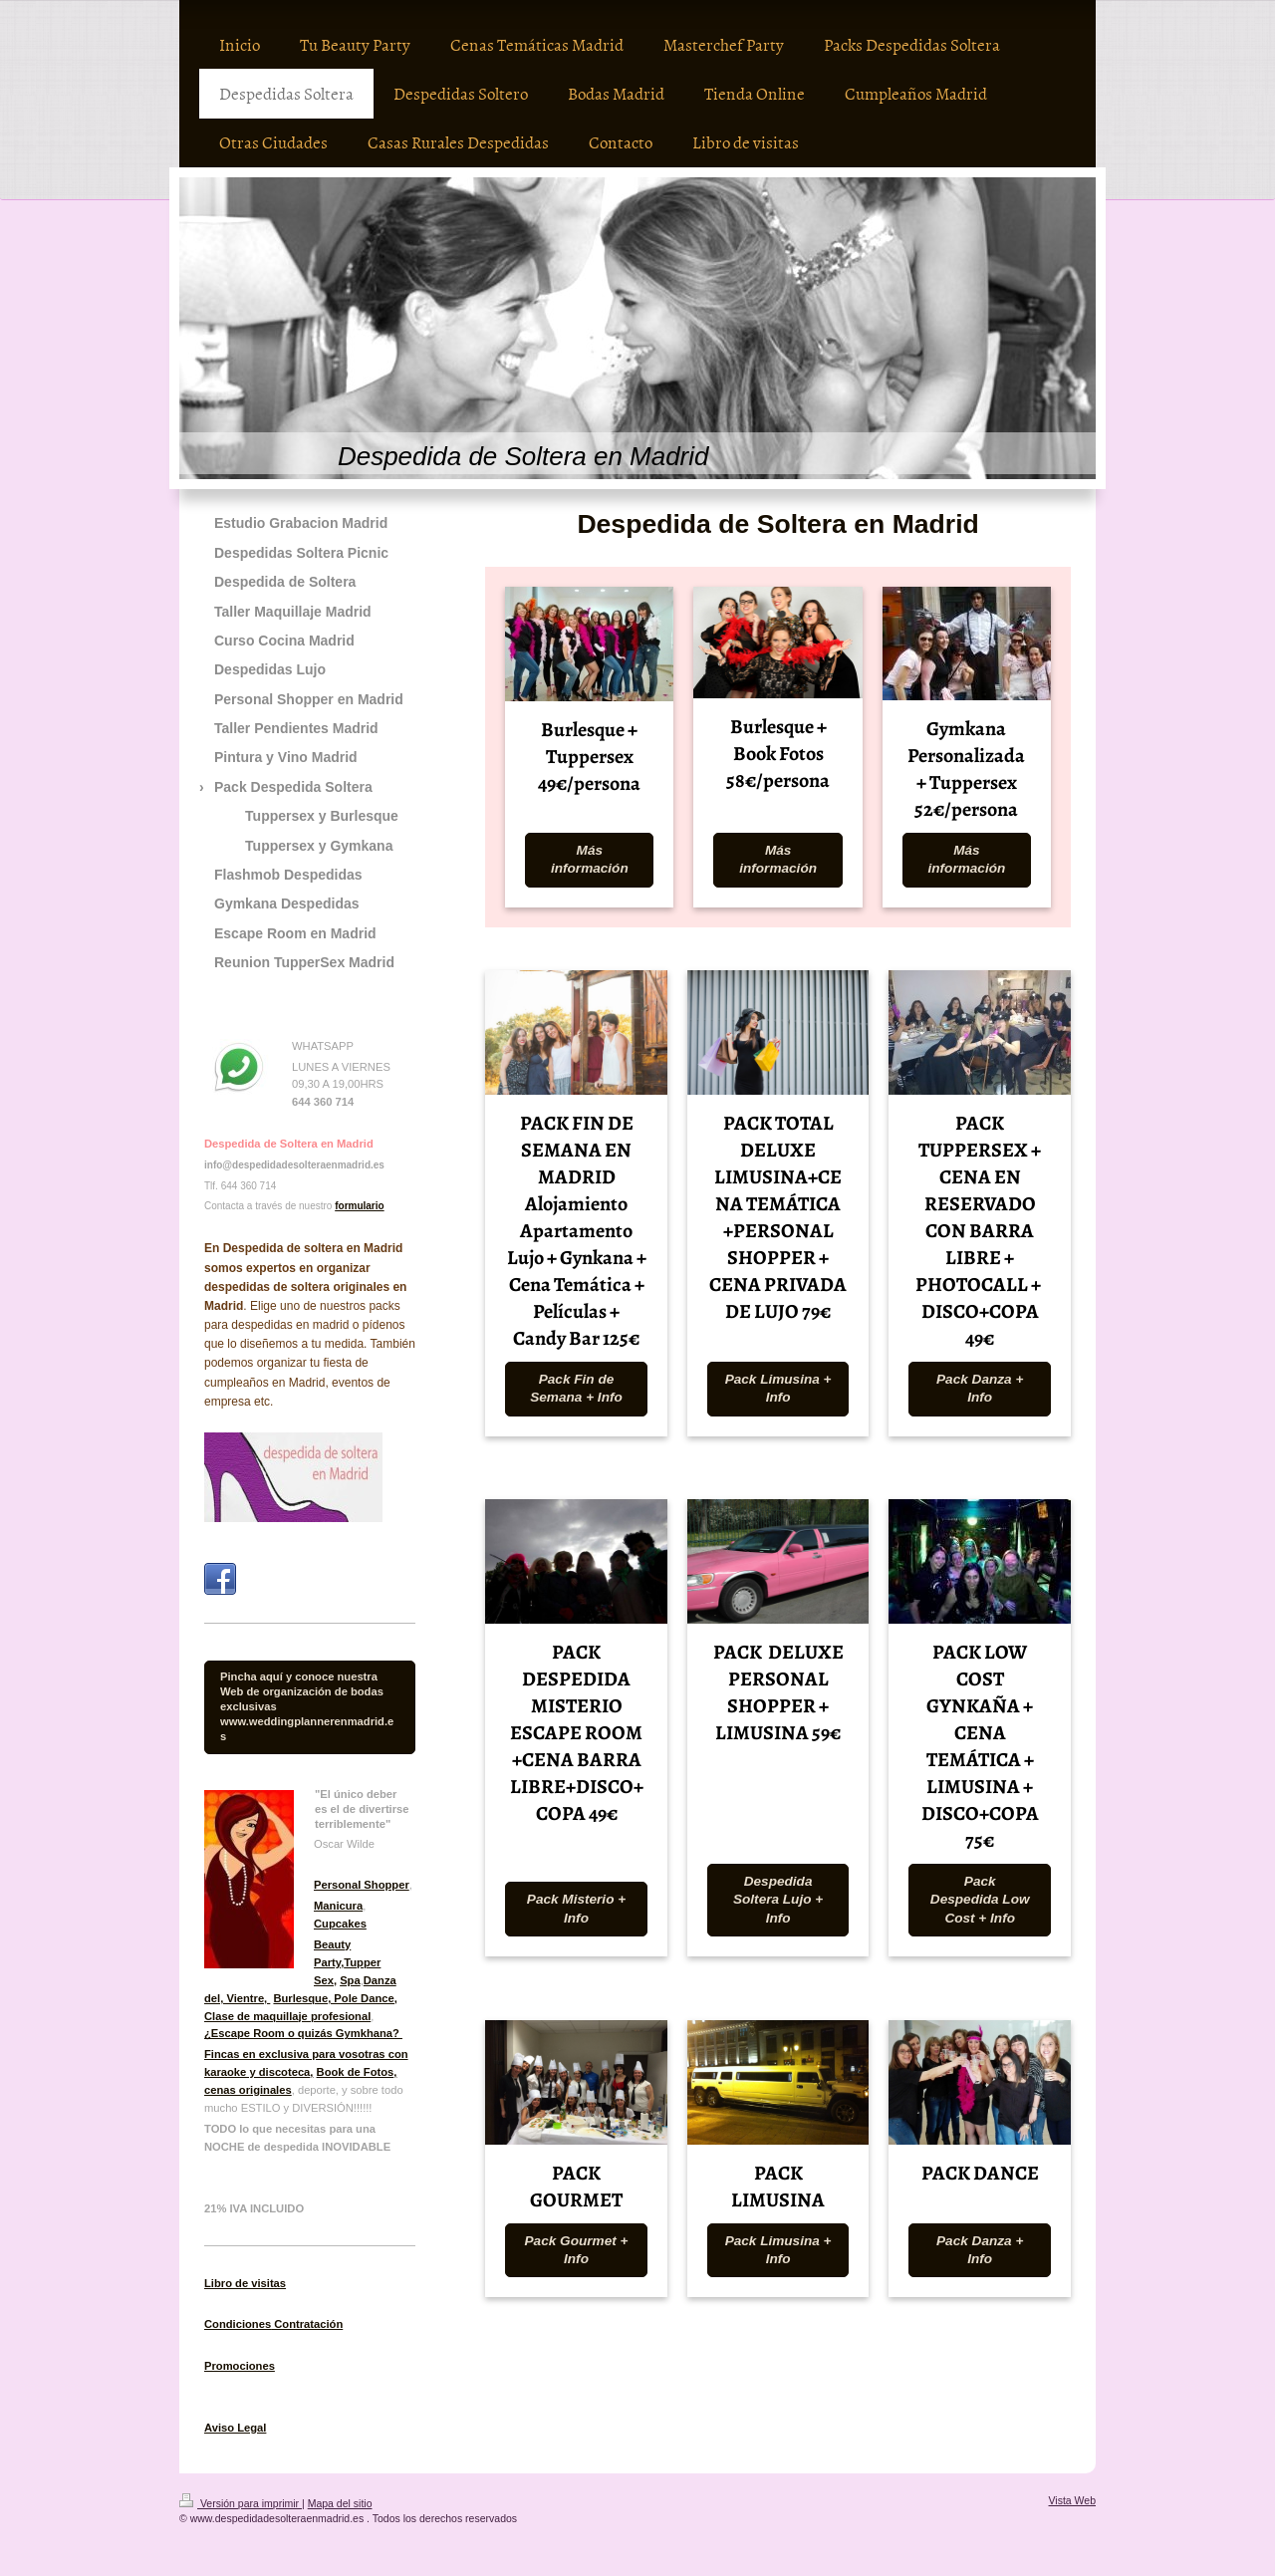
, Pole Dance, (362, 1998)
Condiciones (237, 2324)
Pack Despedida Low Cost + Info (980, 1900)
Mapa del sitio (340, 2503)
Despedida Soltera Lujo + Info (778, 1900)
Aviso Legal (235, 2428)
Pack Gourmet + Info (577, 2249)
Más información (590, 859)
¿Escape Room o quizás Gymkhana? (303, 2033)
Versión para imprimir (240, 2503)
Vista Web (1072, 2500)
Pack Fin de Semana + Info (576, 1388)
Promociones (239, 2366)
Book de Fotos (355, 2072)
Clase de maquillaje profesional (287, 2016)
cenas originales (248, 2090)
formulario (359, 1205)
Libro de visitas (245, 2283)
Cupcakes (340, 1924)
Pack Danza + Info (979, 1388)
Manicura (338, 1906)
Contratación (307, 2324)
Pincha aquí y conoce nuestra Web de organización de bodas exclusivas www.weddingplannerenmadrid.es (306, 1706)
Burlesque (300, 1998)
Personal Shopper (361, 1885)
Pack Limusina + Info (778, 1388)
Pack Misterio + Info (576, 1908)
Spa (350, 1980)
